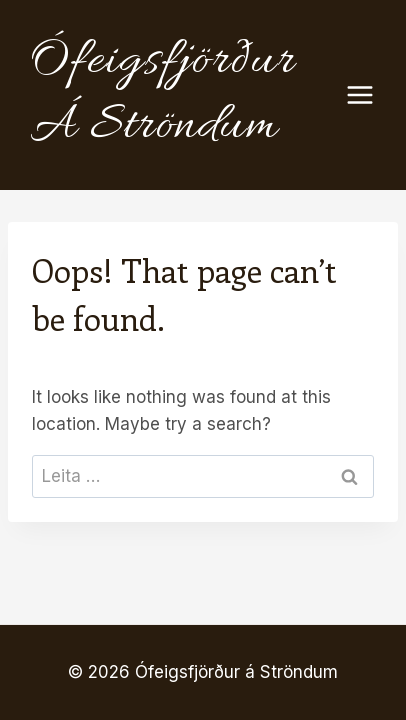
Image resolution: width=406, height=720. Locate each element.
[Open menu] (370, 94)
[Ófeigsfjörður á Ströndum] (183, 95)
